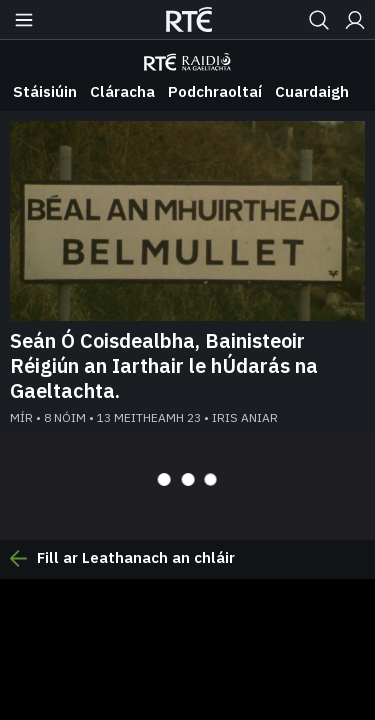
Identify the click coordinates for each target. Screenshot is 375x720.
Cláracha (122, 91)
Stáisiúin (45, 91)
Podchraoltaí (215, 91)
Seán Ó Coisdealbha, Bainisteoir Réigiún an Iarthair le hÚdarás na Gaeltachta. (164, 365)
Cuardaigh (312, 91)
